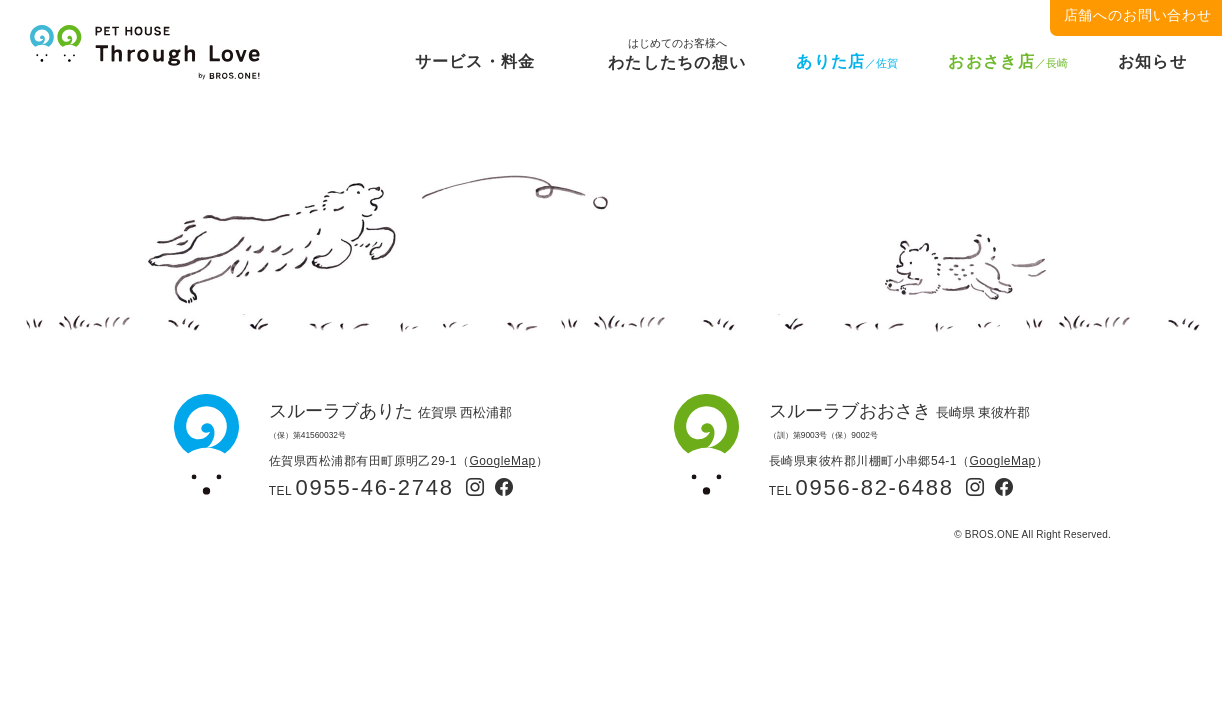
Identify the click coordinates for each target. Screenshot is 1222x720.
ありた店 (847, 61)
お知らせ (1152, 61)
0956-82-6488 (875, 487)
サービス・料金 (475, 61)
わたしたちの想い (677, 58)
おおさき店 (1007, 61)
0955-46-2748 (375, 487)
